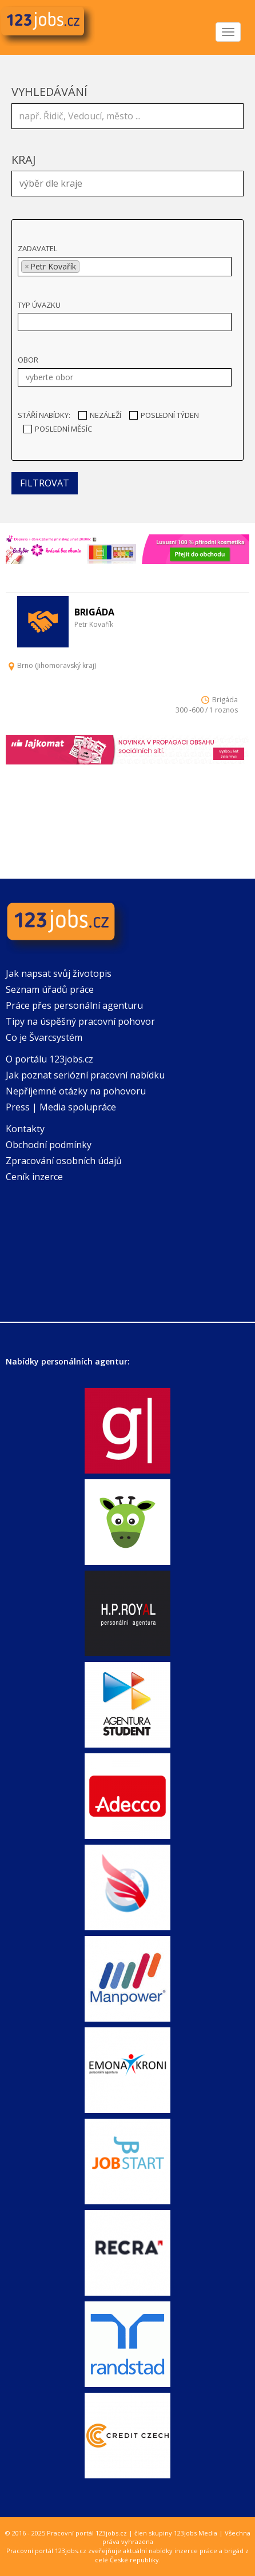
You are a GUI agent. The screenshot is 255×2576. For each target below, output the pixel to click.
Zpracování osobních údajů (64, 1160)
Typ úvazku (39, 305)
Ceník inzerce (34, 1176)
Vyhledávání (49, 91)
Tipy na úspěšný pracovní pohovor (80, 1021)
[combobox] (127, 183)
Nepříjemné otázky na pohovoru (76, 1091)
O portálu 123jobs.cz (49, 1059)
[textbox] (130, 182)
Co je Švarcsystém (44, 1037)
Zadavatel (37, 248)
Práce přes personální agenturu (74, 1005)
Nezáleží (99, 415)
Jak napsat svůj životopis (58, 973)
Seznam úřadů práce (50, 989)
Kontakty (25, 1128)
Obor (28, 360)
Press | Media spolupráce (61, 1107)
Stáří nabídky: (44, 415)
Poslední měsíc (57, 429)
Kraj (23, 159)
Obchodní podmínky (48, 1144)
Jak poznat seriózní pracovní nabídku (85, 1075)
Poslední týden (164, 415)
